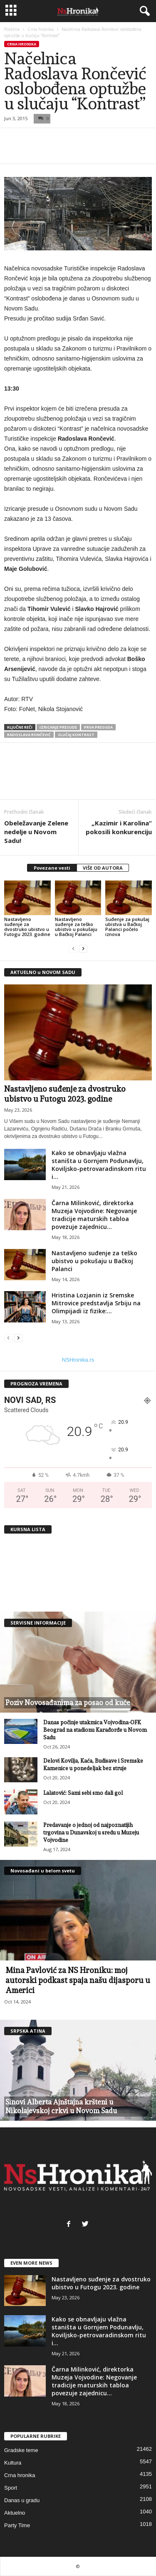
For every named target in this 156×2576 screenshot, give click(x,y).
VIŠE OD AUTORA (103, 868)
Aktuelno (14, 2513)
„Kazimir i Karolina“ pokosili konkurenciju (119, 827)
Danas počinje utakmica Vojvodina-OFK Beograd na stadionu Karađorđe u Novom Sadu (95, 1730)
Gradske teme (21, 2450)
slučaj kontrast (76, 734)
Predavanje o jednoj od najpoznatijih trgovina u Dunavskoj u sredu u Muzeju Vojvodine (91, 1832)
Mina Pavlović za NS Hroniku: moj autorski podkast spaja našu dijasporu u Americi (77, 1980)
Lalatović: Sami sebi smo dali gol (83, 1793)
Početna (12, 29)
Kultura (12, 2463)
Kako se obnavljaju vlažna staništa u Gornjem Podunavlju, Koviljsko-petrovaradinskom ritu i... (99, 1165)
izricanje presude (58, 727)
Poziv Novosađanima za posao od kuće (67, 1702)
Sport (10, 2488)
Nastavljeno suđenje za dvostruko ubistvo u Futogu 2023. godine (27, 926)
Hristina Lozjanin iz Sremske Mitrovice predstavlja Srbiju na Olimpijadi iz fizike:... (96, 1303)
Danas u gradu (22, 2500)
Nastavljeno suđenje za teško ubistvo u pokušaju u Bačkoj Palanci (76, 926)
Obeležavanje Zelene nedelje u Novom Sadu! (36, 832)
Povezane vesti (52, 868)
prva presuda (98, 727)
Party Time (17, 2525)
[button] (143, 11)
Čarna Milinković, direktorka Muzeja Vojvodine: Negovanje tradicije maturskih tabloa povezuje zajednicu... (94, 1215)
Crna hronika (40, 29)
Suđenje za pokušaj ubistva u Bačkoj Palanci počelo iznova (127, 926)
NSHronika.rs (78, 1360)
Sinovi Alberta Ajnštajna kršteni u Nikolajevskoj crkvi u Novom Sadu (61, 2106)
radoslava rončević (29, 734)
